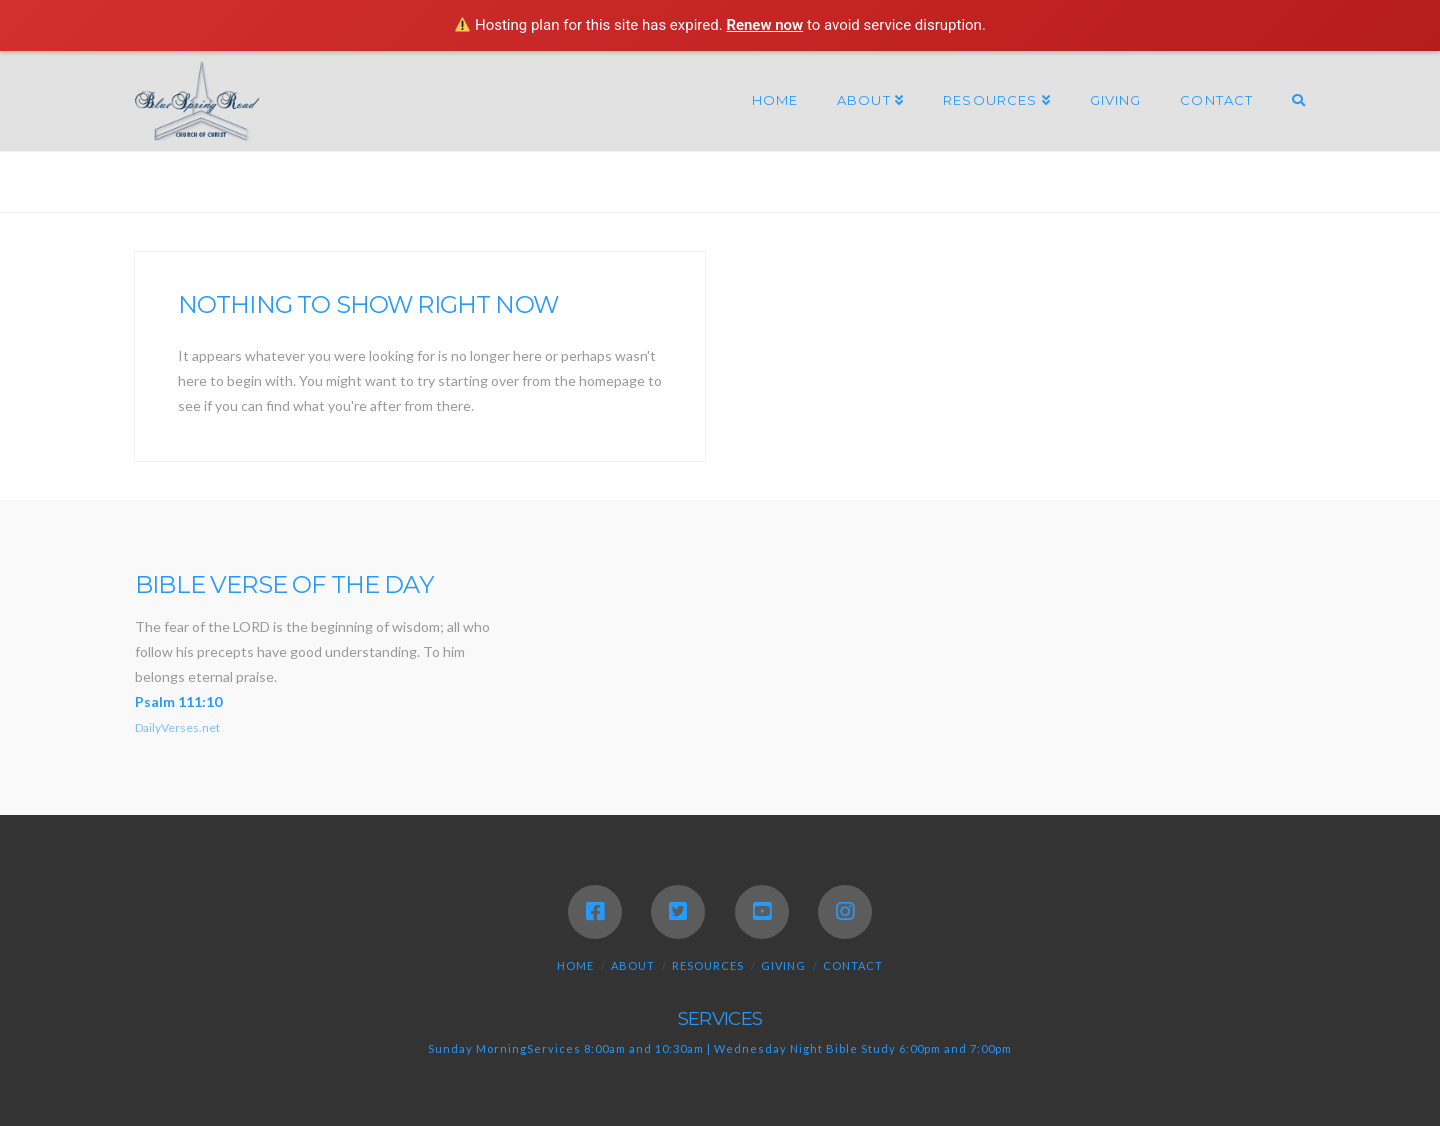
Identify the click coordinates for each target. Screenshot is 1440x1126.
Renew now (764, 25)
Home (575, 965)
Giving (783, 965)
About (633, 965)
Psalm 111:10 (178, 701)
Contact (853, 965)
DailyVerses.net (177, 727)
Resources (708, 965)
